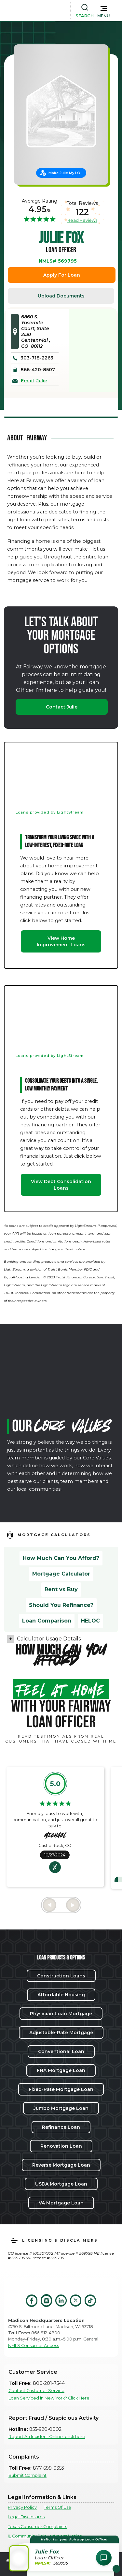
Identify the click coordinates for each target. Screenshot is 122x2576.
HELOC (90, 1621)
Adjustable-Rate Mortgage (61, 2032)
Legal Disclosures (26, 2516)
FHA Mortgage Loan (61, 2070)
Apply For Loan (61, 275)
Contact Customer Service (36, 2390)
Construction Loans (61, 1976)
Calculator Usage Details (49, 1639)
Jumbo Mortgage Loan (61, 2108)
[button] (103, 10)
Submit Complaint (27, 2475)
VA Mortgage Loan (61, 2203)
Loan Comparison (46, 1621)
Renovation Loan (61, 2146)
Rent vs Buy (61, 1589)
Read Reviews (82, 220)
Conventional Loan (61, 2051)
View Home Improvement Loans (61, 941)
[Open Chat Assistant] (104, 2558)
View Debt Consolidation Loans (61, 1185)
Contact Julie (61, 707)
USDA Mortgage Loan (61, 2184)
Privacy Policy (22, 2507)
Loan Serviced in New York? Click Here (48, 2398)
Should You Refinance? (61, 1605)
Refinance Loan (61, 2127)
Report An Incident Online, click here (46, 2436)
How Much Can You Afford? (61, 1558)
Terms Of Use (57, 2507)
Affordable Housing (61, 1995)
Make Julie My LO (64, 173)
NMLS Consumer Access (33, 2345)
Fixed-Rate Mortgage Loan (61, 2089)
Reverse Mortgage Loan (61, 2165)
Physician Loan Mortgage (61, 2014)
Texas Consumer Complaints (37, 2526)
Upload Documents (61, 296)
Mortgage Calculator (61, 1574)
